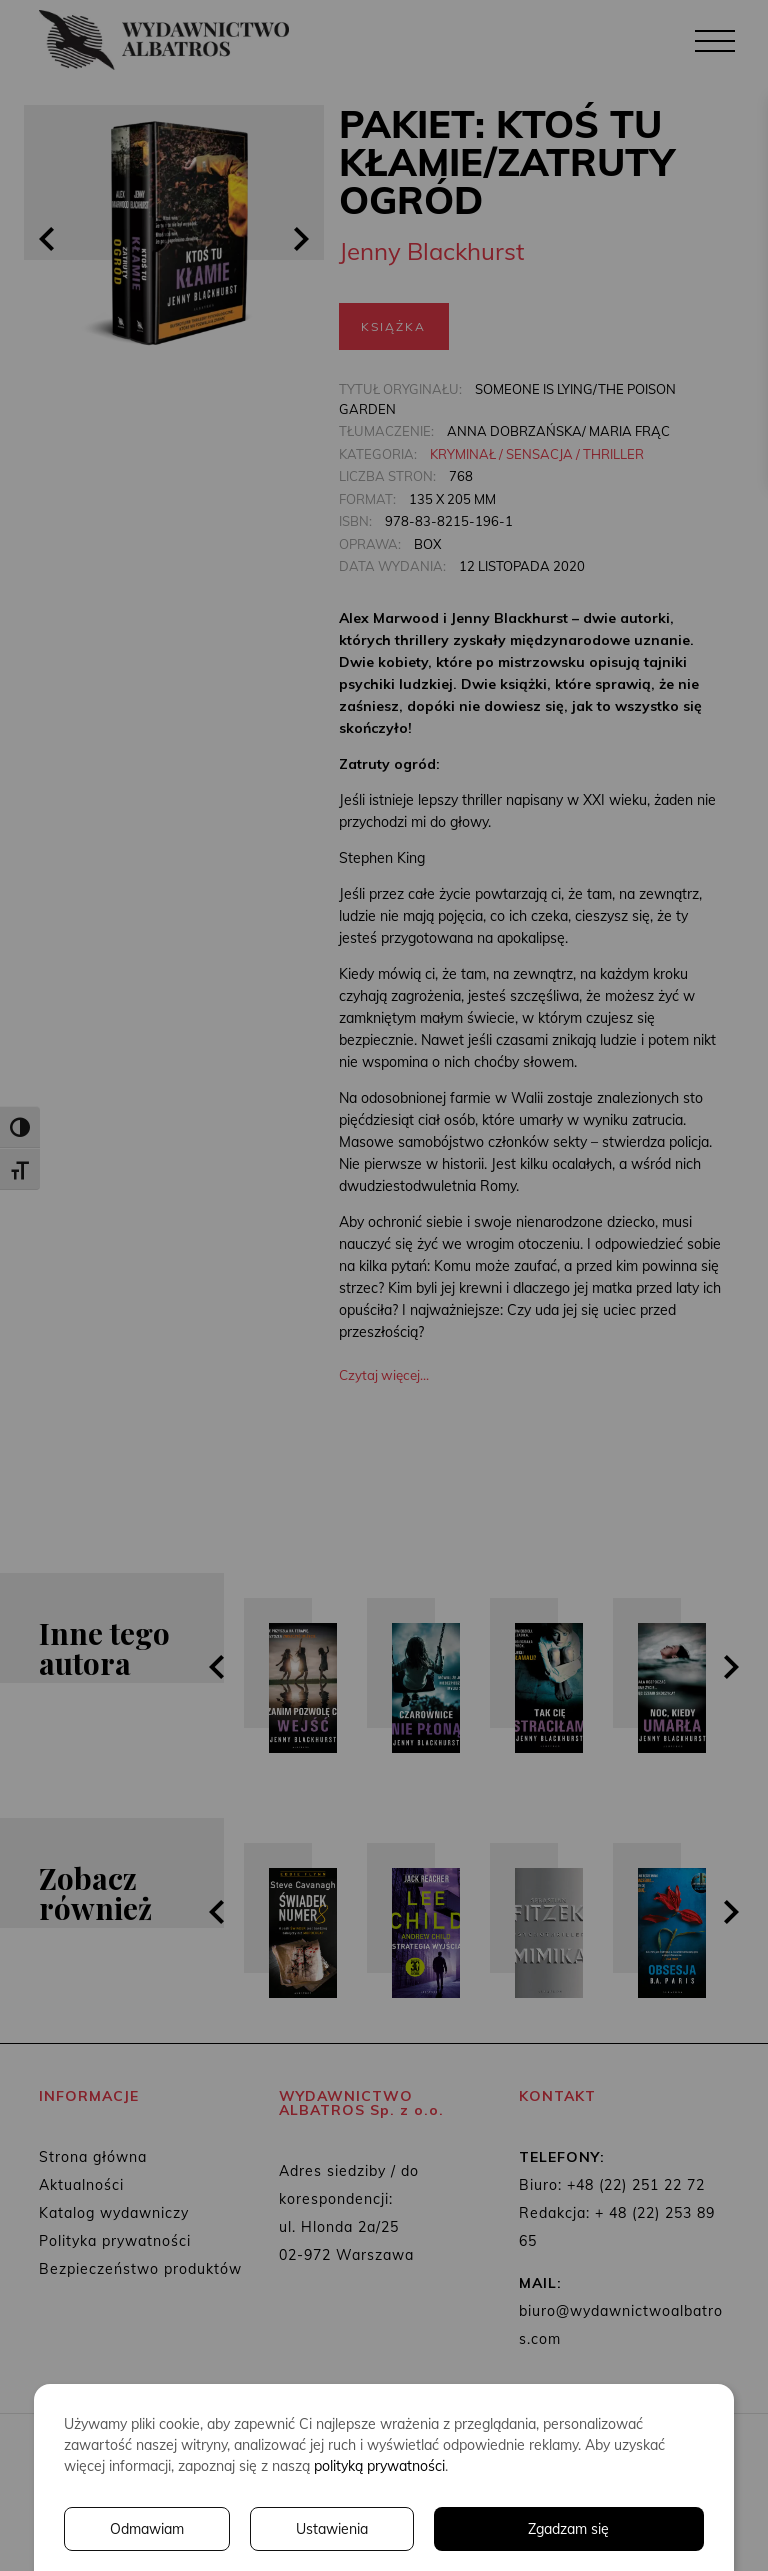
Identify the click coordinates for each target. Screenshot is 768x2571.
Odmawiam (147, 2529)
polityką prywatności (379, 2466)
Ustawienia (332, 2529)
